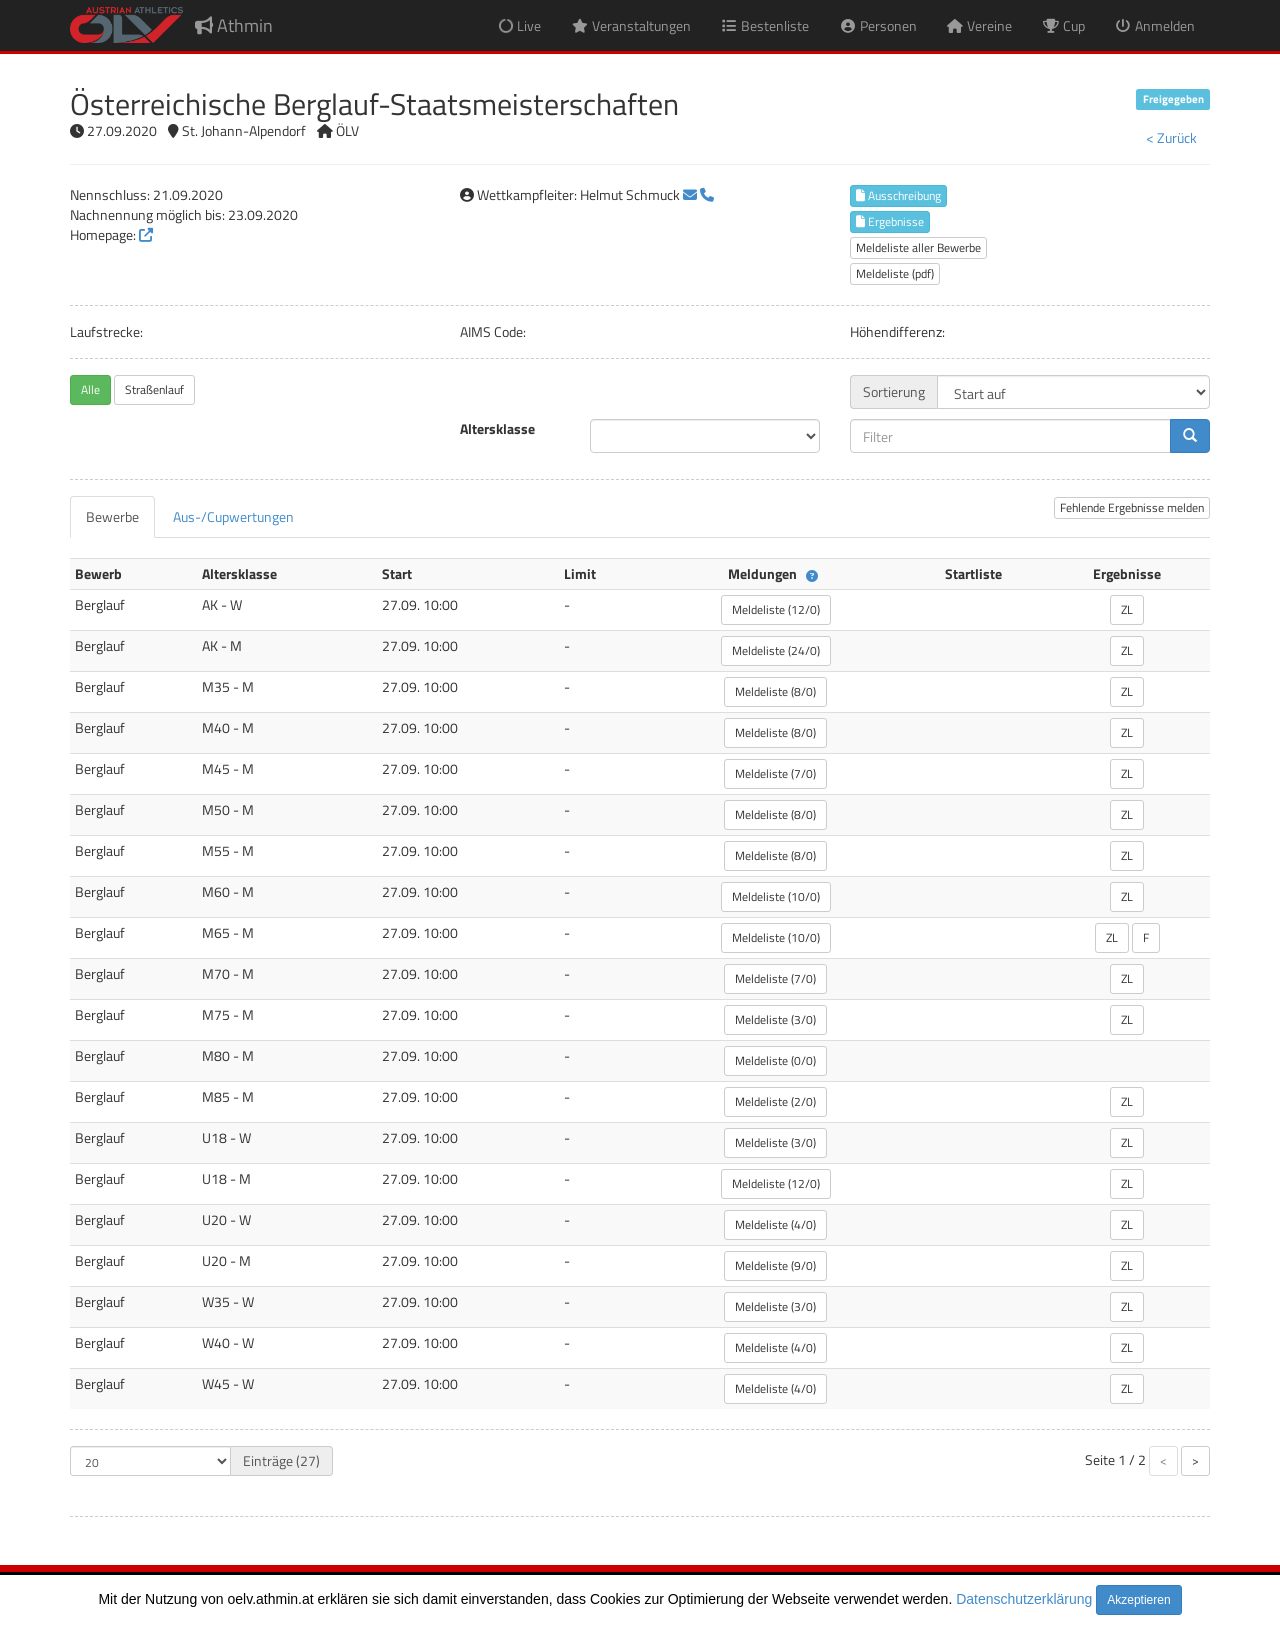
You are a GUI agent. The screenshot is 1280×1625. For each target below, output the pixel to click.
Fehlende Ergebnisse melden (1132, 507)
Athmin (234, 25)
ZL (1127, 609)
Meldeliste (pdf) (895, 273)
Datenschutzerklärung (1024, 1599)
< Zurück (1171, 137)
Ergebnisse (890, 221)
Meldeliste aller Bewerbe (918, 247)
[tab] (112, 517)
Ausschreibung (898, 195)
